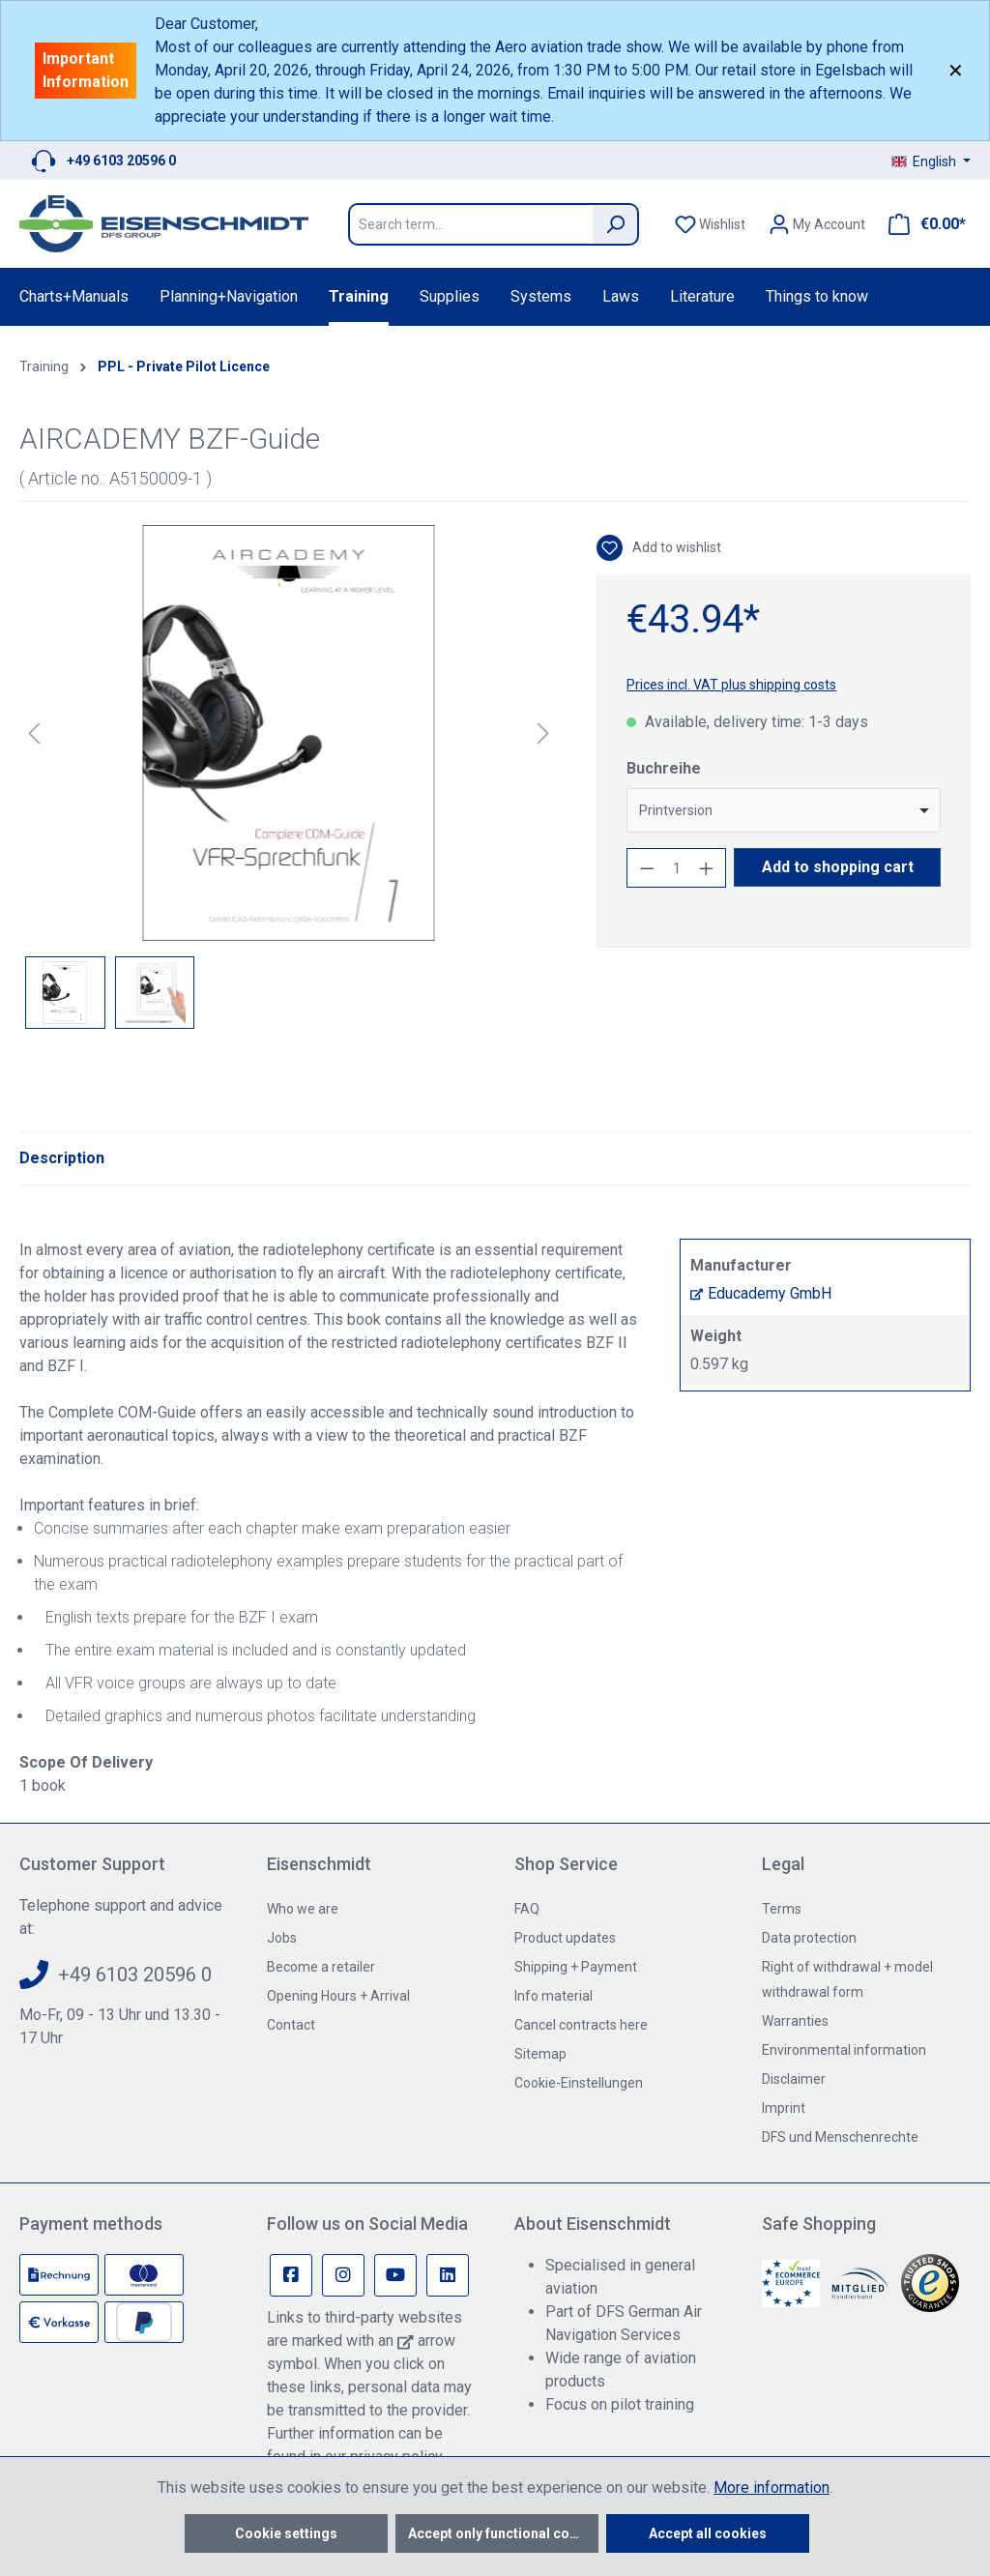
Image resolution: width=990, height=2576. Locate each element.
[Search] (616, 224)
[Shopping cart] (921, 224)
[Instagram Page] (343, 2275)
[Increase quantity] (706, 868)
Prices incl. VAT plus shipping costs (731, 684)
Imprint (783, 2108)
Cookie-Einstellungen (578, 2083)
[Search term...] (470, 224)
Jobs (282, 1938)
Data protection (809, 1938)
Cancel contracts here (581, 2025)
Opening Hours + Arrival (338, 1996)
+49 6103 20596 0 (121, 160)
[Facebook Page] (291, 2275)
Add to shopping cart (838, 867)
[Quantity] (676, 868)
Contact (291, 2025)
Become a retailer (321, 1967)
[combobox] (783, 810)
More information (771, 2487)
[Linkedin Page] (447, 2275)
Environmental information (844, 2050)
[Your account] (817, 224)
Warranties (795, 2021)
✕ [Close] (955, 70)
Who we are (302, 1909)
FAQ (526, 1909)
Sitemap (540, 2054)
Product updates (565, 1938)
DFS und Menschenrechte (840, 2137)
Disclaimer (794, 2079)
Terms (781, 1909)
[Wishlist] (710, 224)
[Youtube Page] (395, 2275)
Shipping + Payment (575, 1967)
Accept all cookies (708, 2533)
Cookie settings (286, 2533)
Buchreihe (663, 768)
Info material (553, 1996)
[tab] (61, 1158)
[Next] (543, 733)
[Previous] (33, 733)
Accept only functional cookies (503, 2533)
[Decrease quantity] (646, 868)
